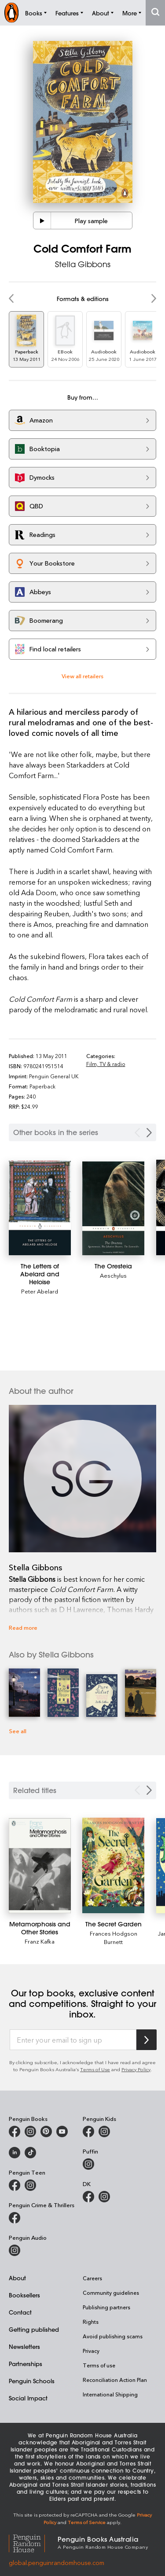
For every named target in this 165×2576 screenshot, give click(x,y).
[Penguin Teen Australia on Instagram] (30, 2185)
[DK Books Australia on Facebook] (88, 2196)
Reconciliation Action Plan (115, 2380)
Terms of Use (95, 2069)
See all (17, 1731)
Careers (92, 2278)
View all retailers (82, 676)
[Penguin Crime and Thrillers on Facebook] (14, 2217)
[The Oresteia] (113, 1208)
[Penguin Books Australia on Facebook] (14, 2131)
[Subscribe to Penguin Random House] (146, 2039)
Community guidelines (111, 2293)
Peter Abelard (39, 1291)
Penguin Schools (32, 2381)
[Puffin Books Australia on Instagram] (88, 2164)
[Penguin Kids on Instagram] (104, 2131)
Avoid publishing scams (113, 2336)
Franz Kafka (40, 1941)
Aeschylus (113, 1275)
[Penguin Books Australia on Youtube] (62, 2131)
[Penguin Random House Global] (33, 2542)
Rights (91, 2322)
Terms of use (99, 2365)
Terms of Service (87, 2522)
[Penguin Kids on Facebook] (88, 2131)
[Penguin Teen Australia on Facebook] (14, 2185)
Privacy (91, 2351)
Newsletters (24, 2346)
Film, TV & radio (105, 1064)
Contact (20, 2312)
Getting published (34, 2329)
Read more (23, 1627)
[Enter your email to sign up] (73, 2040)
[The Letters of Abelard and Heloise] (40, 1208)
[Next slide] (149, 1790)
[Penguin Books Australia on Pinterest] (46, 2131)
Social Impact (28, 2398)
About (17, 2278)
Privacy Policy (135, 2069)
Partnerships (25, 2363)
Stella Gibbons (82, 264)
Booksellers (24, 2295)
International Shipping (110, 2394)
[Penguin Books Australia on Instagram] (30, 2131)
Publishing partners (106, 2307)
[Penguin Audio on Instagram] (14, 2250)
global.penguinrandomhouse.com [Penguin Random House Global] (56, 2562)
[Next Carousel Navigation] (149, 1132)
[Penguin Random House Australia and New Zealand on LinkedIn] (14, 2152)
